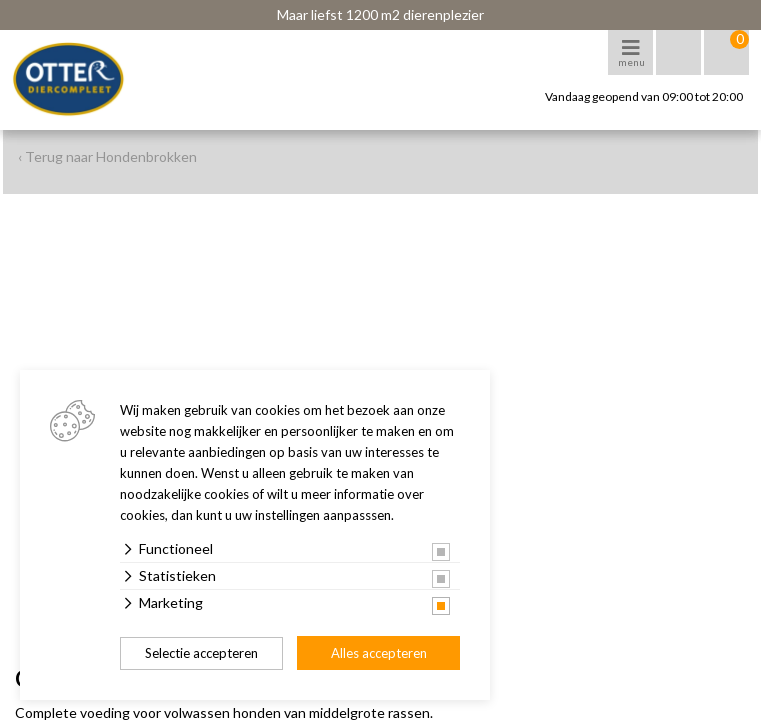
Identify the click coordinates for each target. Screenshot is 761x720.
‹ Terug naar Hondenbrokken (107, 156)
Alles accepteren (379, 653)
